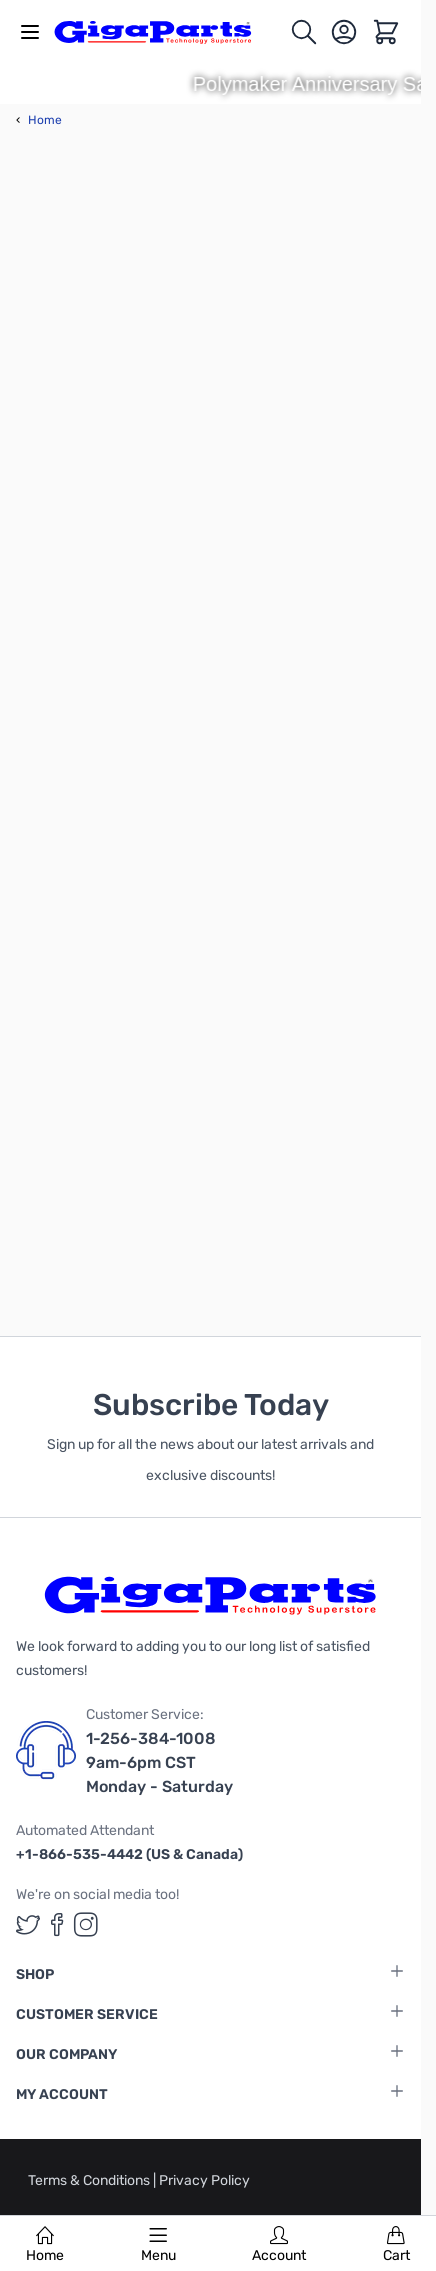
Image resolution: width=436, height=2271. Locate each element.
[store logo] (164, 32)
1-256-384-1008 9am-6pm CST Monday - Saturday (159, 1762)
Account (279, 2245)
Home (45, 2245)
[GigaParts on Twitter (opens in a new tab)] (28, 1924)
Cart (396, 2245)
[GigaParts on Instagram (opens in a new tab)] (86, 1924)
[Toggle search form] (304, 32)
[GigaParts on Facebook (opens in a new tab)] (57, 1924)
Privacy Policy (204, 2180)
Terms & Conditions (90, 2180)
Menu (158, 2245)
